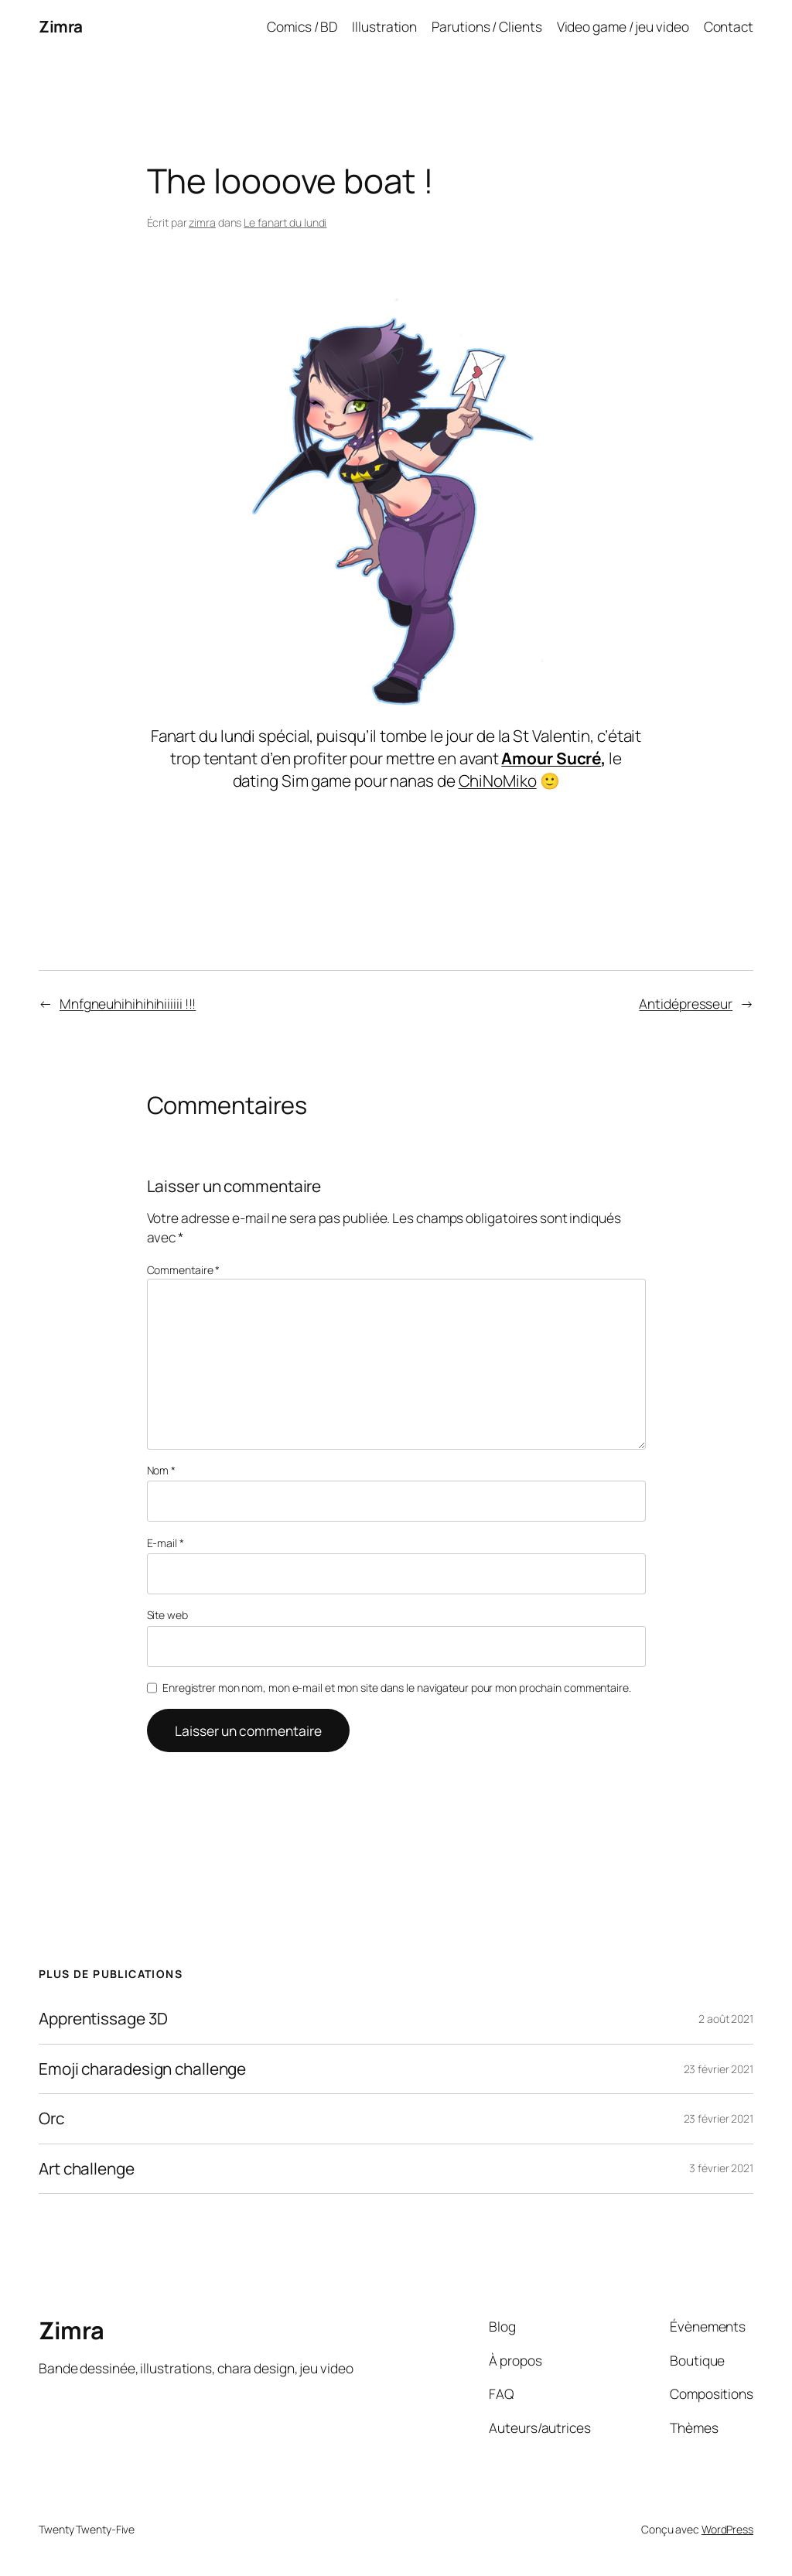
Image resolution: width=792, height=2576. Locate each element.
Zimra (61, 26)
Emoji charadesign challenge (142, 2069)
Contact (728, 26)
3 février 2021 (721, 2168)
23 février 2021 (719, 2069)
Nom (161, 1470)
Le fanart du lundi (285, 222)
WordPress (727, 2529)
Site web (167, 1614)
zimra (202, 222)
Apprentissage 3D (103, 2019)
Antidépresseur (685, 1003)
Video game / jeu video (623, 26)
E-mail (165, 1543)
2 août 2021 (725, 2018)
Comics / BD (302, 26)
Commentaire (183, 1269)
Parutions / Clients (486, 26)
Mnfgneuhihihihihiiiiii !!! (128, 1003)
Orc (51, 2118)
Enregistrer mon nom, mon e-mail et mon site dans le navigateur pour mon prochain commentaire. (396, 1687)
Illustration (384, 26)
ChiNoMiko (498, 780)
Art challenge (87, 2169)
